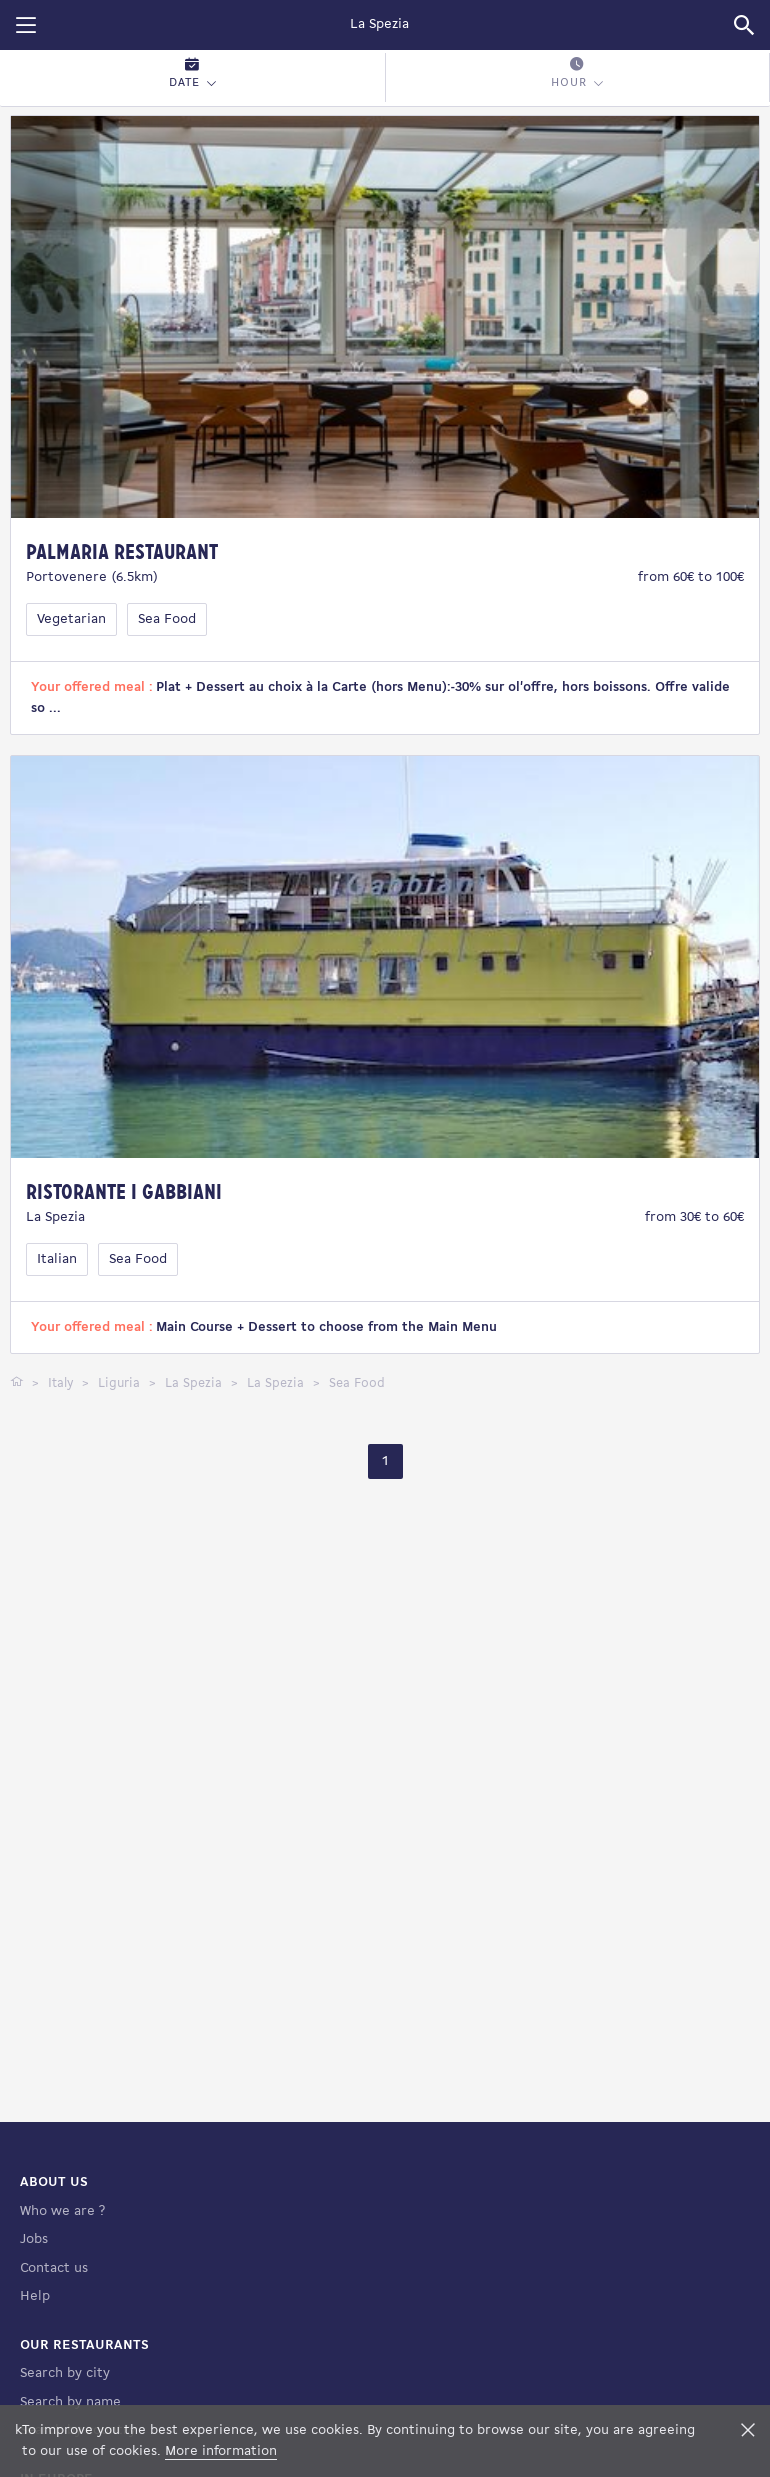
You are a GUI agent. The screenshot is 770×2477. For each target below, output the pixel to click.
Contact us (54, 2268)
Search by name (70, 2402)
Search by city (65, 2373)
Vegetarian (71, 619)
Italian (57, 1259)
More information (221, 2451)
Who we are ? (62, 2211)
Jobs (34, 2239)
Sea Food (167, 619)
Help (35, 2296)
